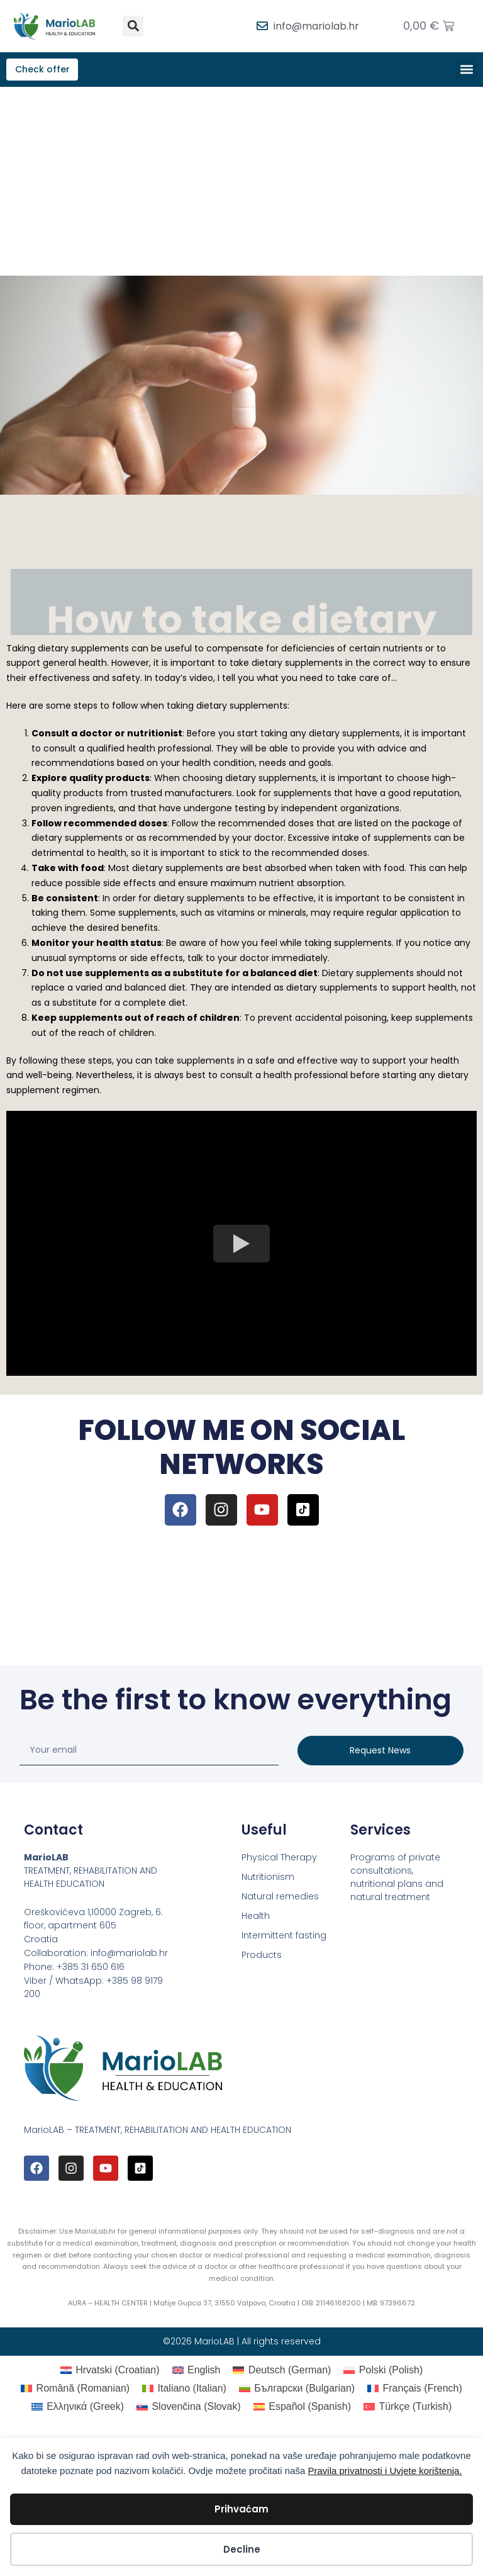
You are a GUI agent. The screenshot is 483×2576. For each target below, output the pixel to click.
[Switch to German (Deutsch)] (281, 2372)
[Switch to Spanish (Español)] (302, 2408)
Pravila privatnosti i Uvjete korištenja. (385, 2470)
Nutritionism (268, 1878)
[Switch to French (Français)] (415, 2390)
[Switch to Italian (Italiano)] (184, 2390)
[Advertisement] (241, 183)
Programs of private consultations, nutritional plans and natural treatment (396, 1879)
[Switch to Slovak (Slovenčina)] (188, 2408)
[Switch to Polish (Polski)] (383, 2372)
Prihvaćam (241, 2509)
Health (256, 1917)
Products (262, 1956)
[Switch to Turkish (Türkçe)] (407, 2408)
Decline (241, 2549)
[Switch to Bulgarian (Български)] (297, 2390)
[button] (133, 26)
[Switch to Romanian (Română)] (75, 2390)
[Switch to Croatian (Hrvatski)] (110, 2372)
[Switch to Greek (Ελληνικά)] (77, 2408)
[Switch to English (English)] (196, 2372)
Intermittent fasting (284, 1937)
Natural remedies (280, 1898)
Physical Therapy (279, 1859)
